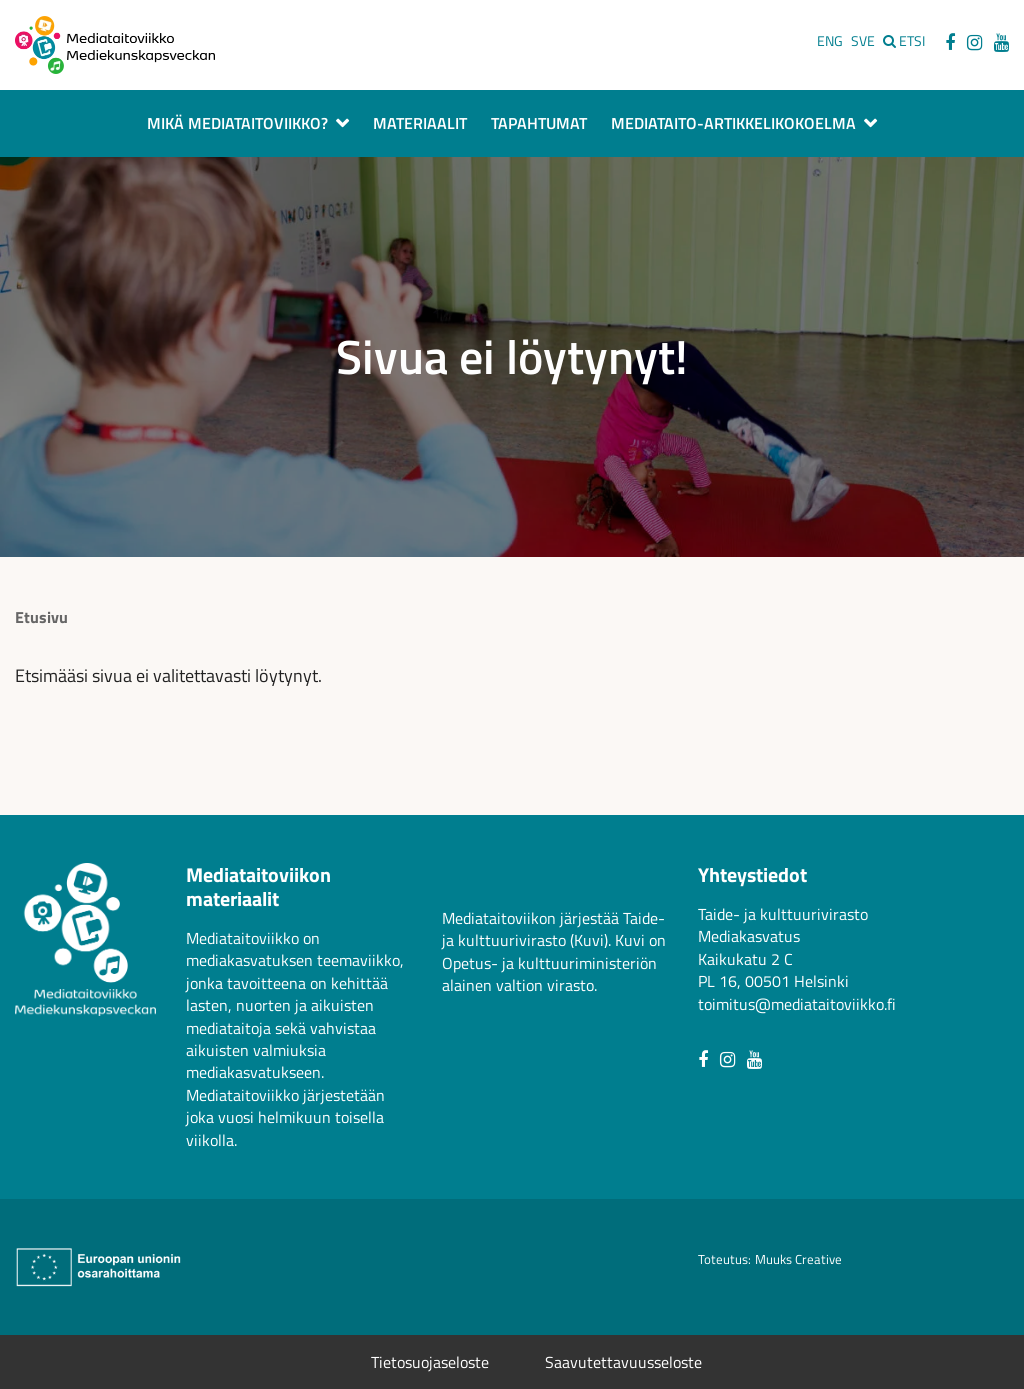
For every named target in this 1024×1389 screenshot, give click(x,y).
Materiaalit (420, 125)
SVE (863, 41)
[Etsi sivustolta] (904, 41)
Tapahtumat (539, 125)
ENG (830, 41)
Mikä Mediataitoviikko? (237, 125)
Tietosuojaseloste (430, 1362)
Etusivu (41, 617)
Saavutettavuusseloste (623, 1362)
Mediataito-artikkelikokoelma (733, 125)
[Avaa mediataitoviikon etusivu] (115, 43)
